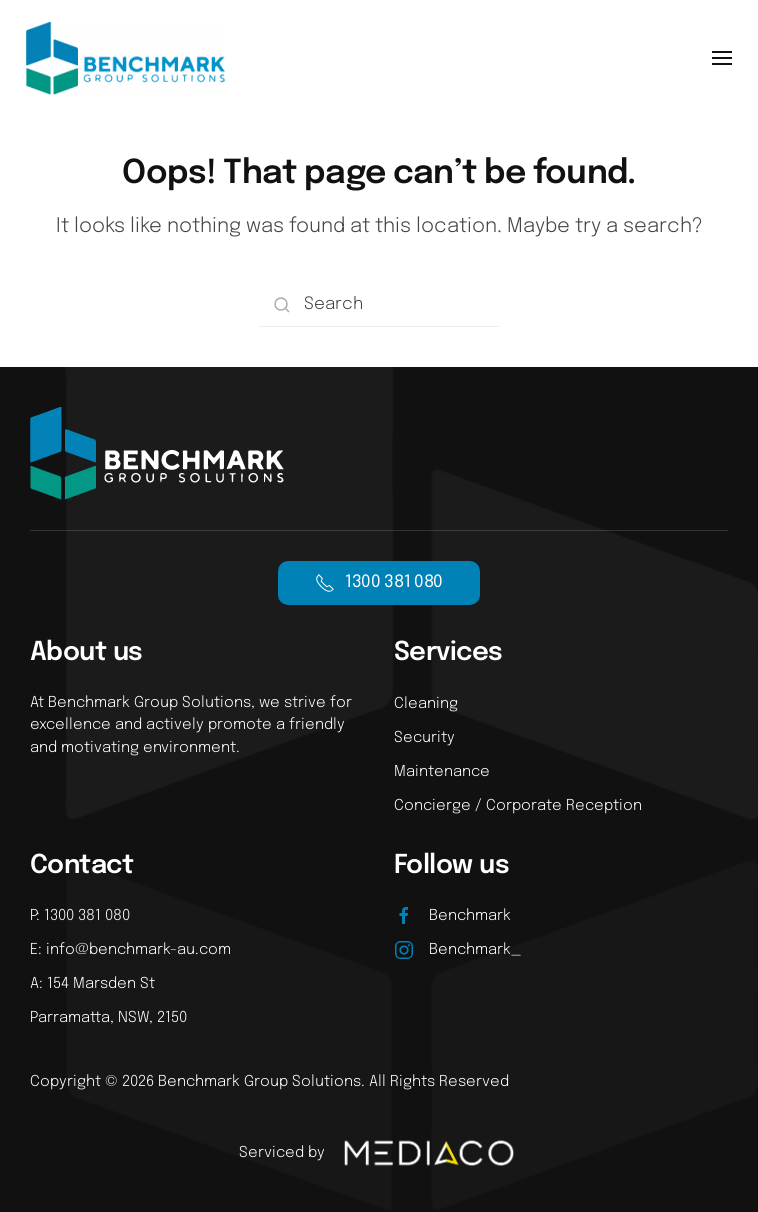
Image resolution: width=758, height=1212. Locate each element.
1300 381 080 (379, 583)
